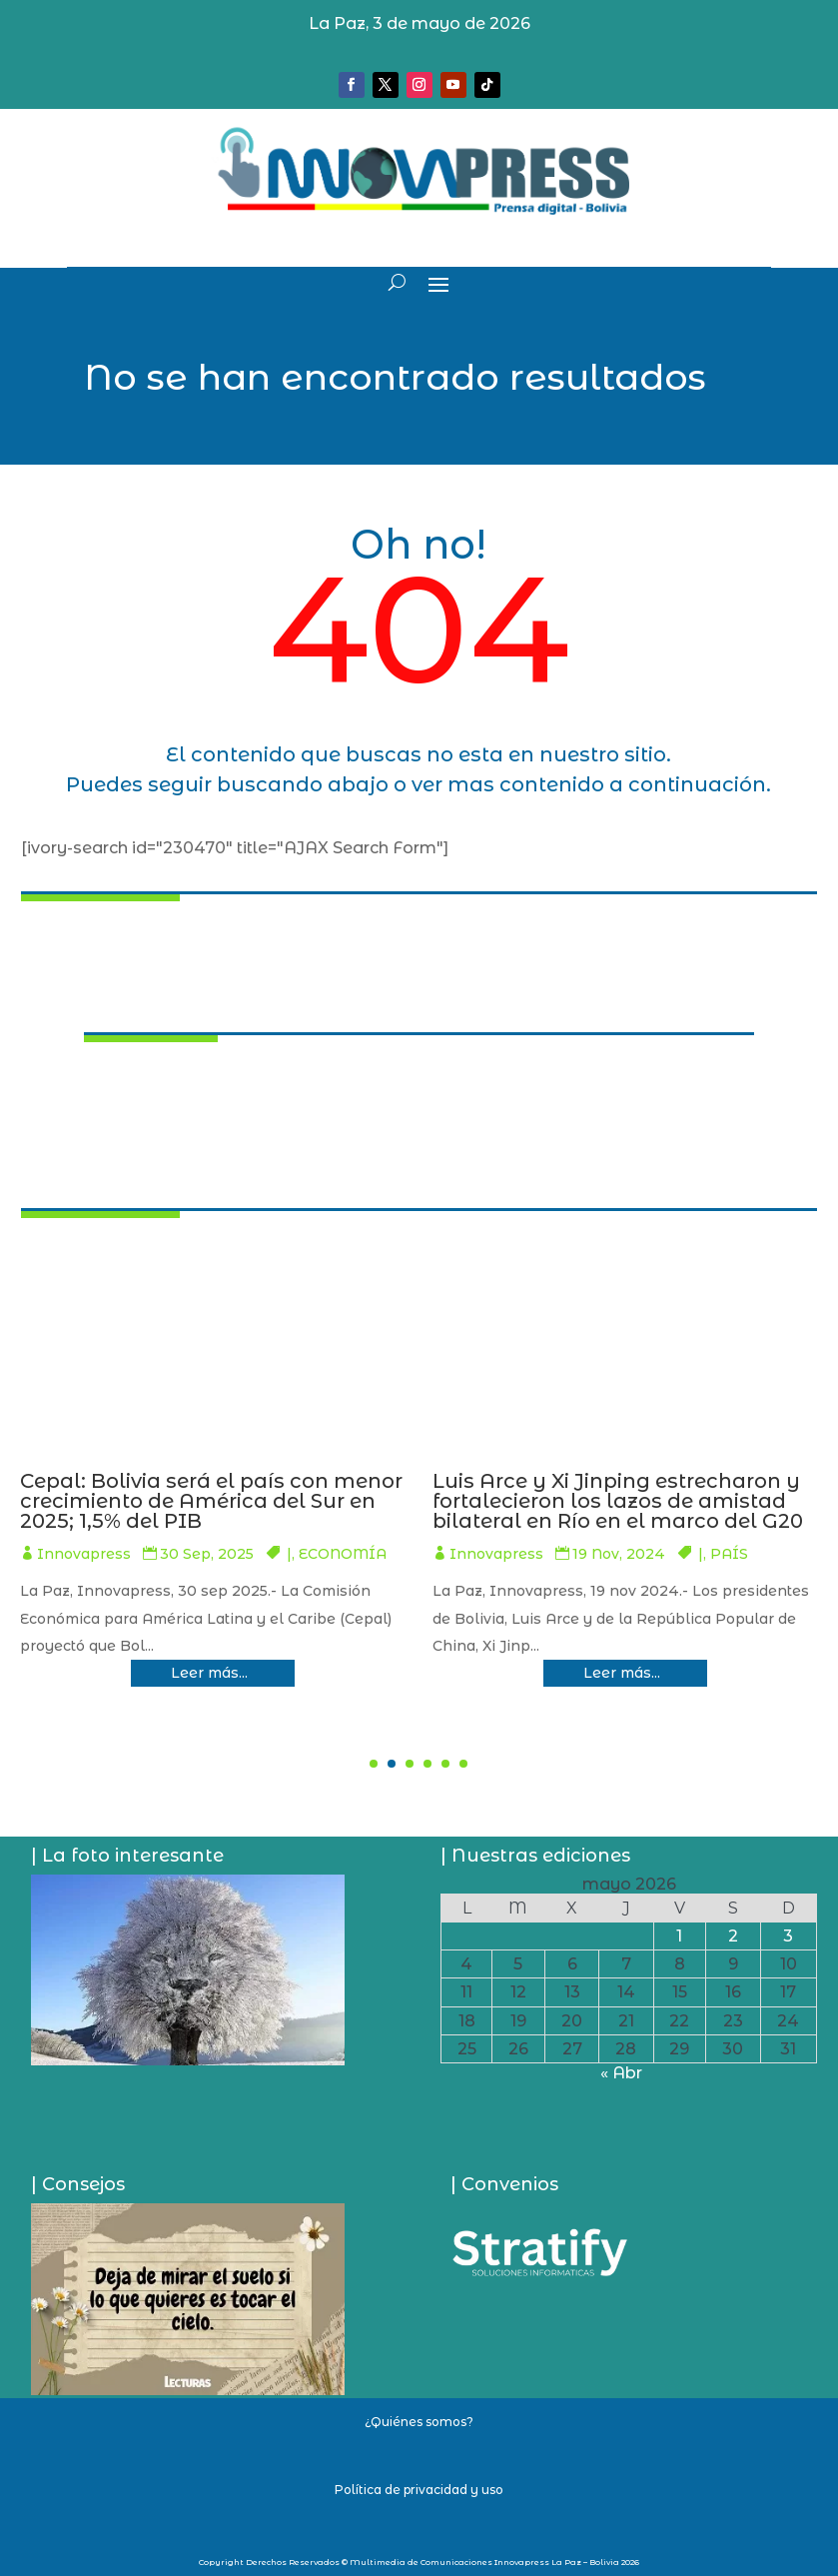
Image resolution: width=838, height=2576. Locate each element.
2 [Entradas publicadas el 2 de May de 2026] (733, 1936)
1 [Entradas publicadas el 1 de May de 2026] (679, 1936)
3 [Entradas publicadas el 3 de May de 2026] (788, 1936)
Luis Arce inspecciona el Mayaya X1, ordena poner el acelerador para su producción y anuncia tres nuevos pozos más (223, 1511)
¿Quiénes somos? (419, 2421)
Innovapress (97, 1574)
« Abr (621, 2072)
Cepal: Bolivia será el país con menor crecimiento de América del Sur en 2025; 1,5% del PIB (636, 1501)
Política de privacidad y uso (419, 2489)
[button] (374, 1764)
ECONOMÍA (351, 1574)
